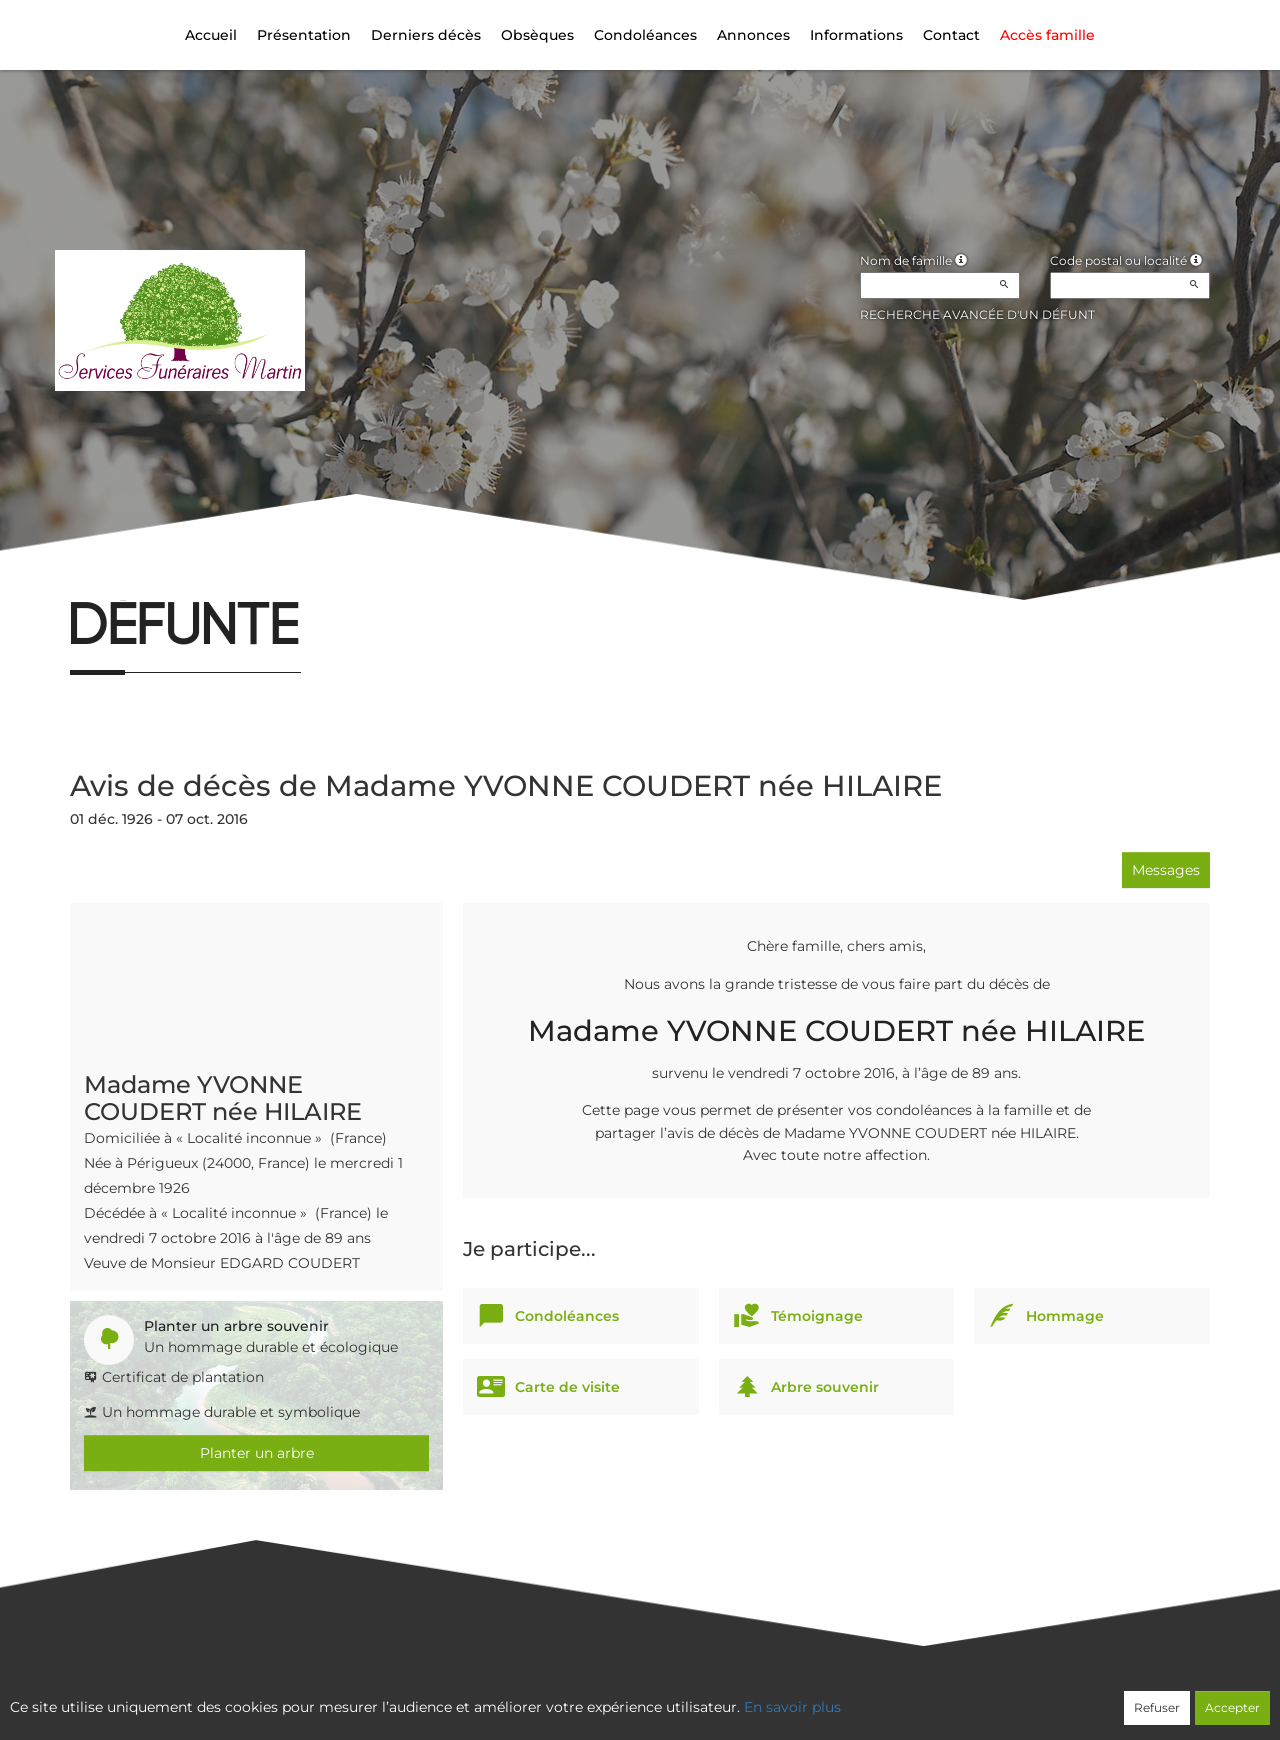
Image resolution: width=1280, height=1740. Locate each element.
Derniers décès (426, 35)
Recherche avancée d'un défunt (977, 314)
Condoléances (645, 35)
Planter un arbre (257, 1453)
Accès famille (1047, 35)
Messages (1166, 870)
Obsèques (537, 35)
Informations (856, 35)
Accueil (211, 35)
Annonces (753, 35)
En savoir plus (792, 1707)
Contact (951, 35)
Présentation (304, 35)
